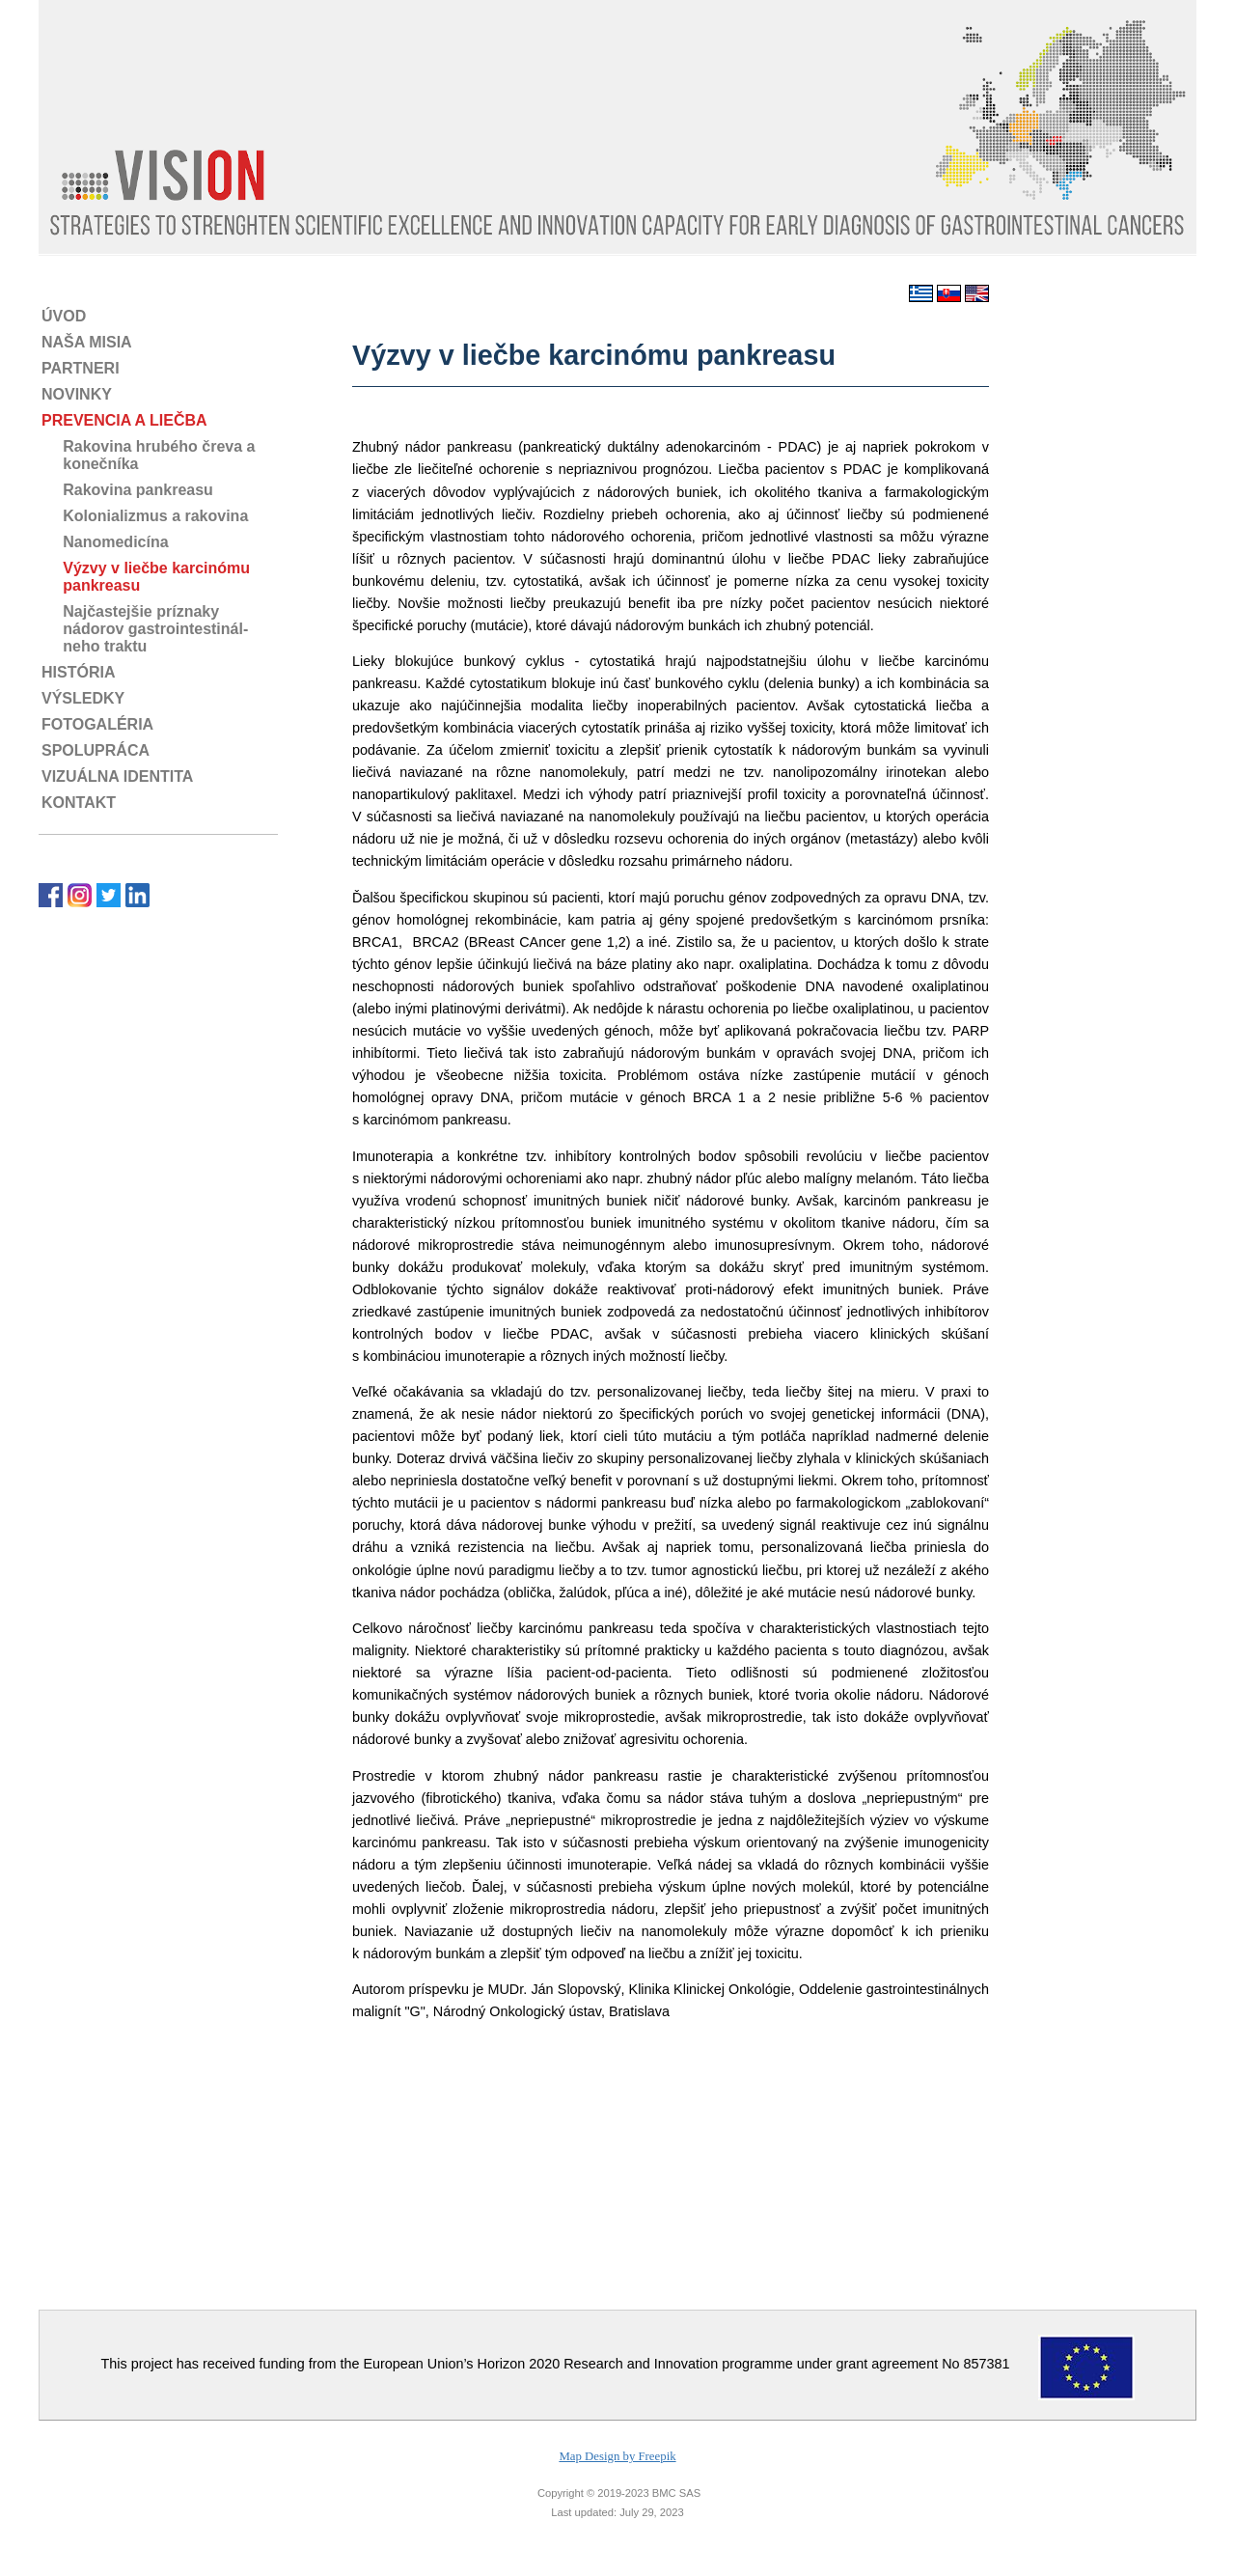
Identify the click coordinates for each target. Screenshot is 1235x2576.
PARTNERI (80, 368)
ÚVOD (63, 316)
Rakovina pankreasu (127, 490)
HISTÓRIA (78, 672)
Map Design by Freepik (617, 2456)
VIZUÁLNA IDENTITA (117, 776)
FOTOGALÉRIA (97, 724)
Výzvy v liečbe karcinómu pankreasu (145, 577)
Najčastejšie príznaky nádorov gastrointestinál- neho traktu (144, 628)
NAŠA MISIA (86, 342)
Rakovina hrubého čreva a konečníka (148, 455)
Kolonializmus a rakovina (144, 516)
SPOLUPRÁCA (95, 750)
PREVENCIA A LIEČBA (124, 420)
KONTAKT (78, 802)
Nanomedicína (105, 542)
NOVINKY (76, 394)
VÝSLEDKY (82, 698)
